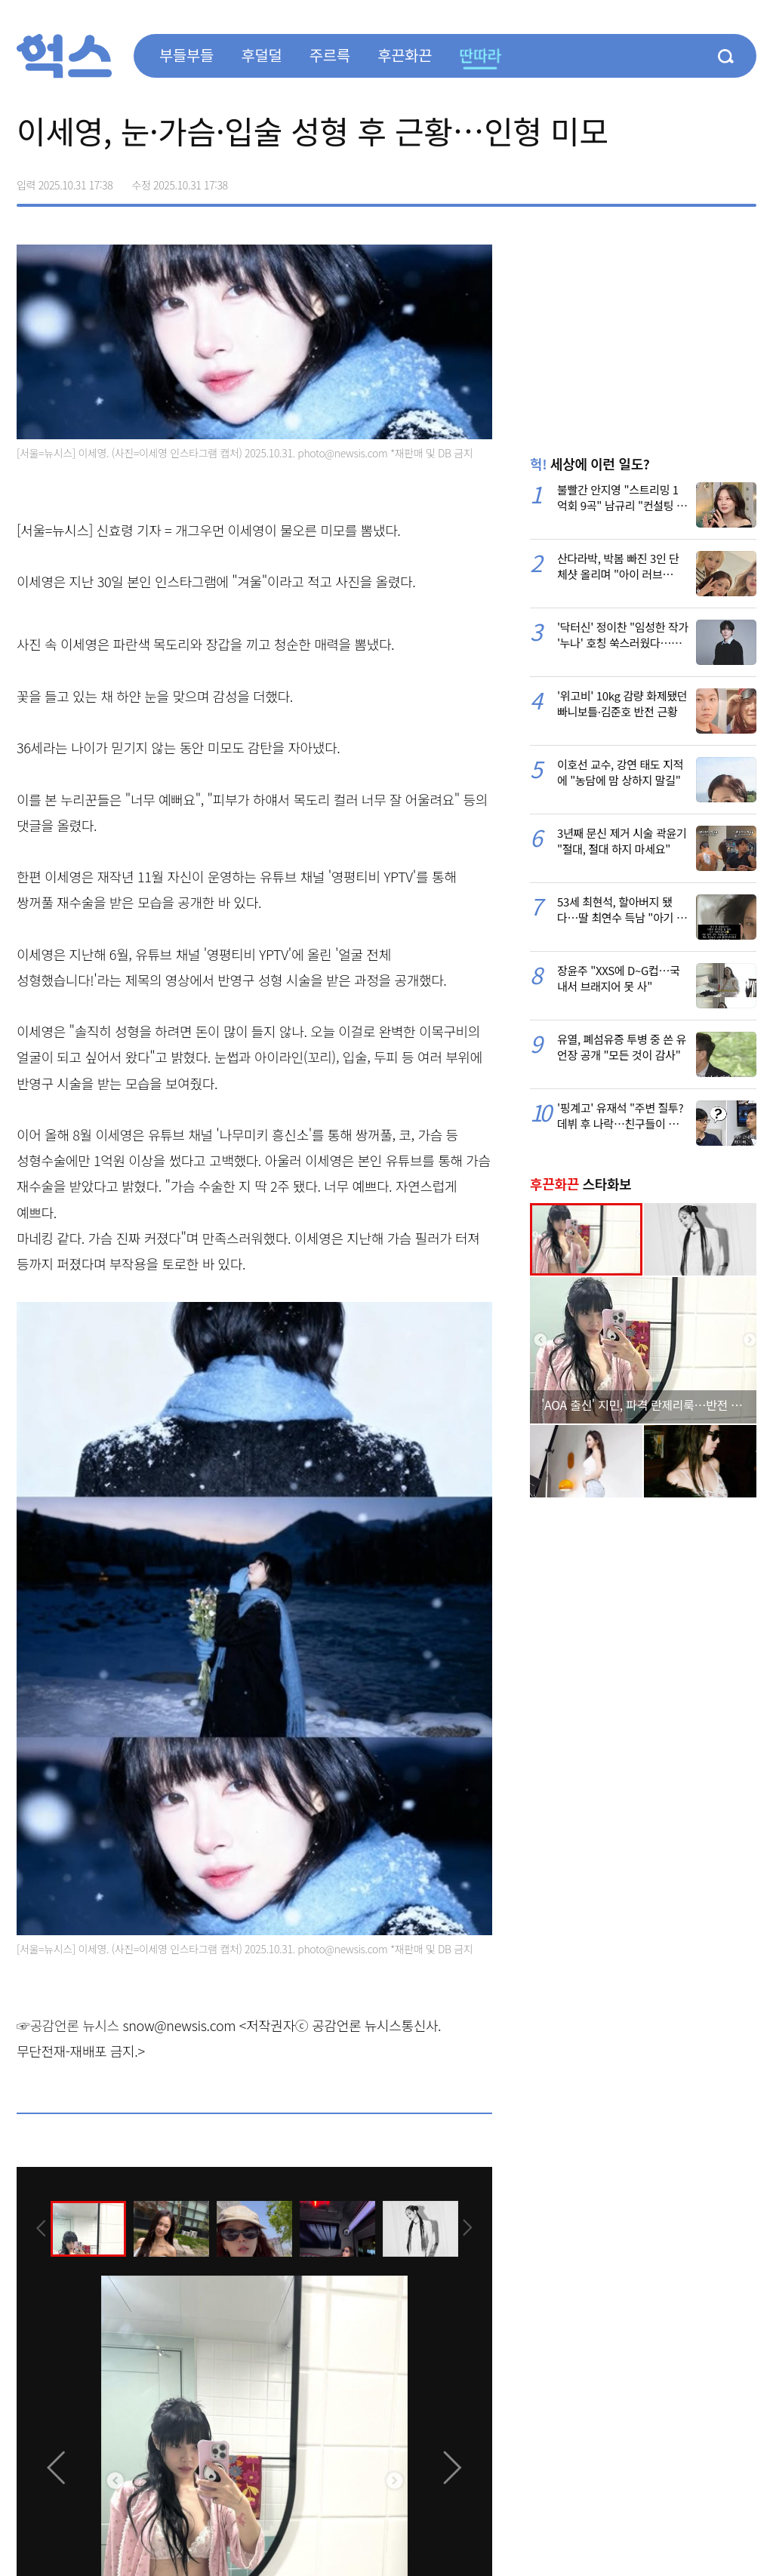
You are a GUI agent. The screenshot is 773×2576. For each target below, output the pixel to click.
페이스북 (649, 180)
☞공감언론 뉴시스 (68, 2025)
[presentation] (37, 2227)
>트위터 (681, 180)
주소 (744, 180)
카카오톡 (713, 180)
